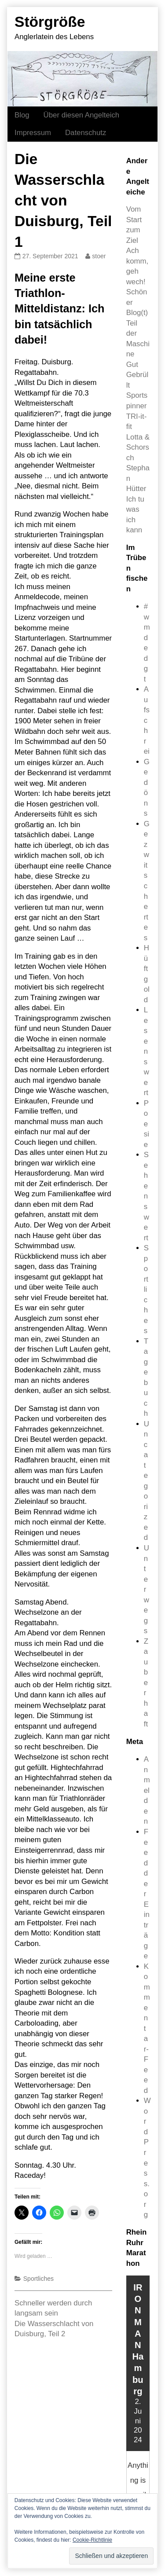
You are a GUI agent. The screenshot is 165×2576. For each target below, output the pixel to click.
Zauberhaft (146, 1682)
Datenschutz (85, 132)
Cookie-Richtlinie (92, 2540)
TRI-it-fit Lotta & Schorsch (138, 437)
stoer (99, 256)
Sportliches (38, 2278)
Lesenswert (146, 1051)
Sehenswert (146, 1196)
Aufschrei (147, 720)
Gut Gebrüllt (137, 374)
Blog (22, 115)
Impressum (33, 132)
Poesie (146, 1124)
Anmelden (147, 1790)
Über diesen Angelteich (82, 115)
